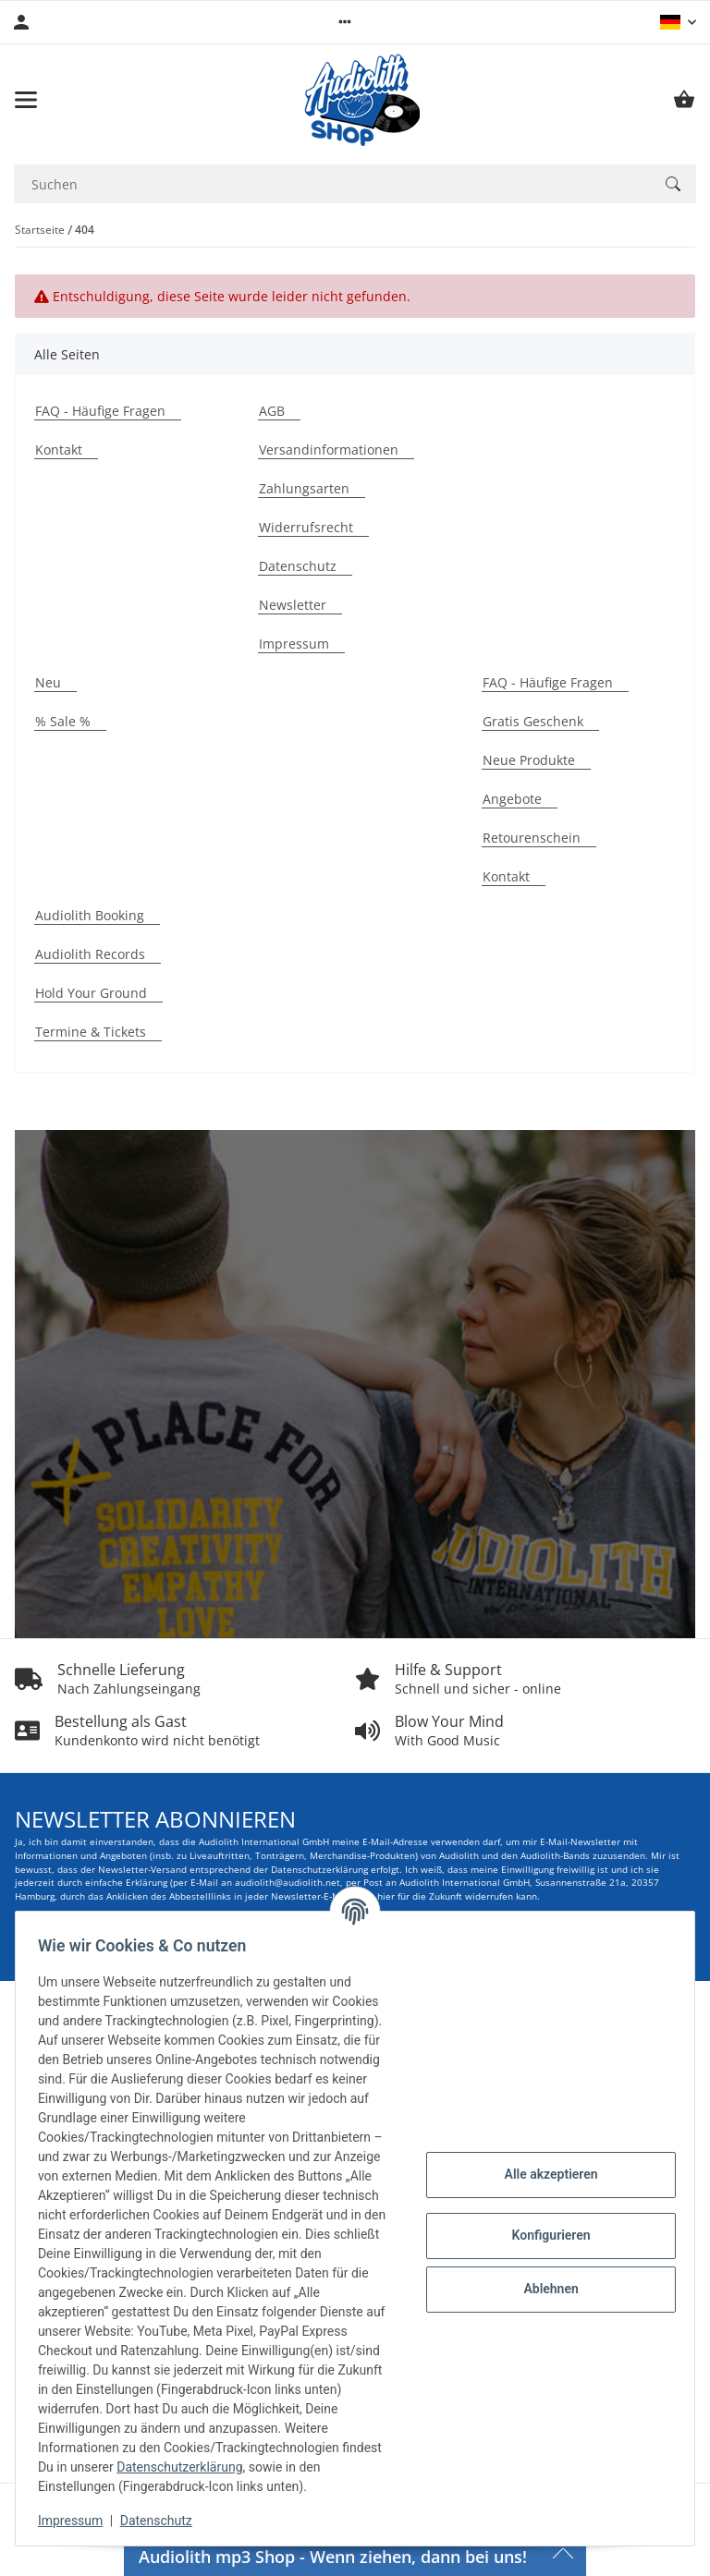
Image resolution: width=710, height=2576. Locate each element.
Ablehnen (543, 2269)
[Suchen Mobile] (332, 184)
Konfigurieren (543, 2215)
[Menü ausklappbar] (26, 100)
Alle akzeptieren (543, 2154)
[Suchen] (673, 183)
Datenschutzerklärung (229, 2467)
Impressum (77, 2520)
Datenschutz (164, 2520)
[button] (344, 22)
